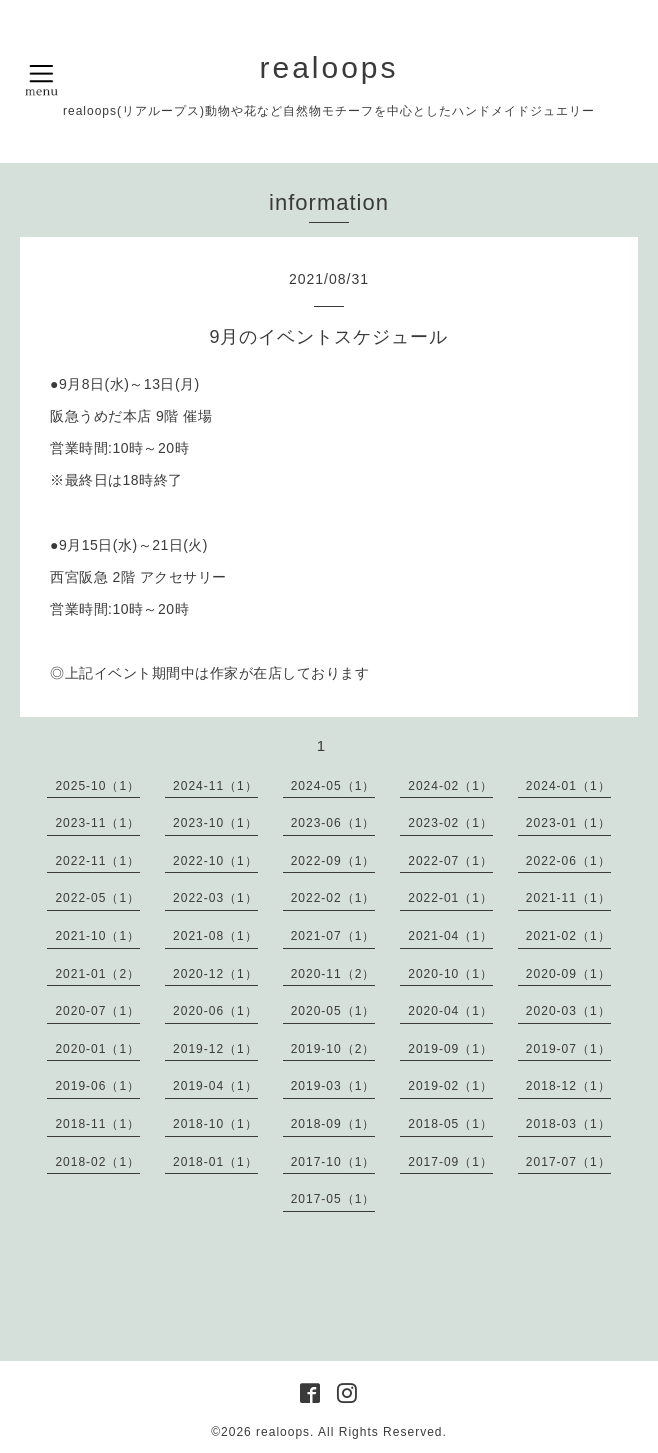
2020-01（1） (97, 1049)
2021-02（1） (568, 936)
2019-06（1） (97, 1086)
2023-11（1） (97, 823)
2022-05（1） (97, 898)
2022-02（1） (333, 898)
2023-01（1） (568, 823)
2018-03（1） (568, 1124)
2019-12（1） (215, 1049)
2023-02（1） (450, 823)
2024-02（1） (450, 786)
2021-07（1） (333, 936)
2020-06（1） (215, 1011)
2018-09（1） (333, 1124)
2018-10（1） (215, 1124)
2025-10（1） (97, 786)
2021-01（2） (97, 974)
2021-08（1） (215, 936)
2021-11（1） (568, 898)
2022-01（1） (450, 898)
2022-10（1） (215, 861)
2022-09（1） (333, 861)
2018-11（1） (97, 1124)
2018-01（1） (215, 1162)
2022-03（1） (215, 898)
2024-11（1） (215, 786)
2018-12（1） (568, 1086)
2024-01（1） (568, 786)
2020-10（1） (450, 974)
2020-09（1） (568, 974)
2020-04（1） (450, 1011)
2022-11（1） (97, 861)
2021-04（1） (450, 936)
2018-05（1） (450, 1124)
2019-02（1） (450, 1086)
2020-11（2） (333, 974)
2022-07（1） (450, 861)
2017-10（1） (333, 1162)
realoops (328, 67)
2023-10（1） (215, 823)
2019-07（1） (568, 1049)
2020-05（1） (333, 1011)
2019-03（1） (333, 1086)
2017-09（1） (450, 1162)
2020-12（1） (215, 974)
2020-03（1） (568, 1011)
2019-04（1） (215, 1086)
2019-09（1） (450, 1049)
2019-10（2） (333, 1049)
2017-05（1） (333, 1199)
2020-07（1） (97, 1011)
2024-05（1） (333, 786)
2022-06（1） (568, 861)
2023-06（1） (333, 823)
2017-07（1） (568, 1162)
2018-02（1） (97, 1162)
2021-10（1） (97, 936)
